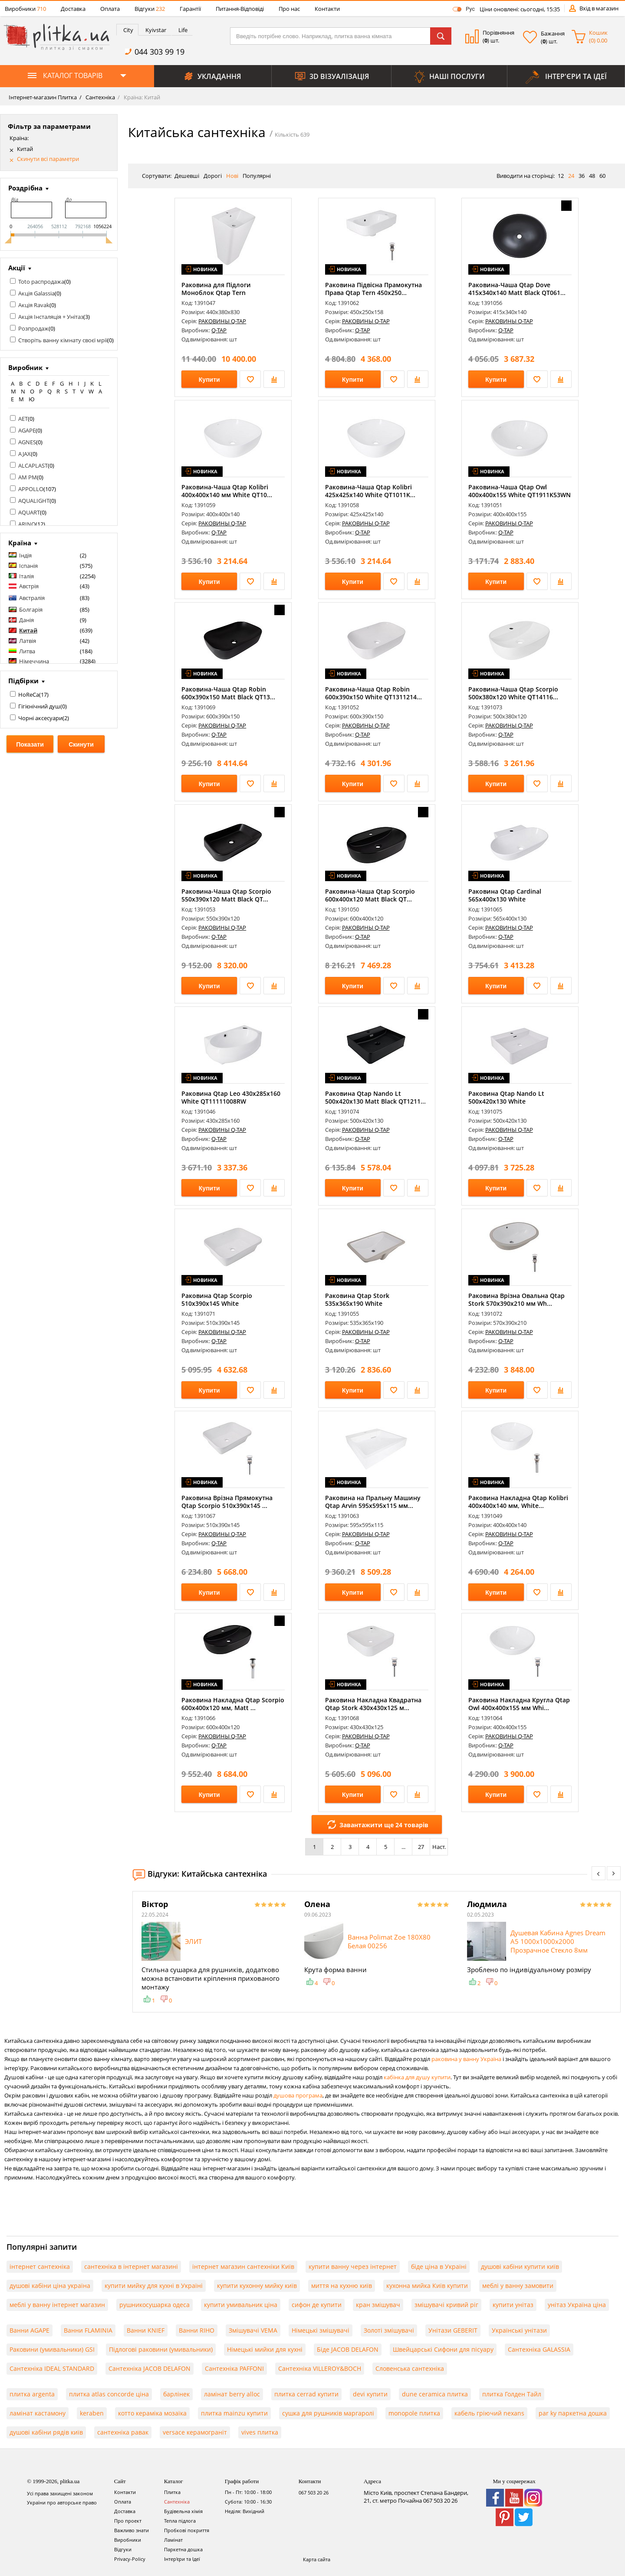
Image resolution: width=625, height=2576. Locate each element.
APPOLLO (30, 489)
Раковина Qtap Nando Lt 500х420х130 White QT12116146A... (506, 1101)
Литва (27, 651)
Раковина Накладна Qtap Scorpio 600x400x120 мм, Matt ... (232, 1704)
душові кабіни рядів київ (46, 2432)
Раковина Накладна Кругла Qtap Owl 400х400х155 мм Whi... (519, 1704)
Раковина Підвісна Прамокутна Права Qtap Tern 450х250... (373, 289)
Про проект (127, 2520)
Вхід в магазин (598, 8)
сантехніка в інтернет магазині (131, 2266)
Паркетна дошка (183, 2549)
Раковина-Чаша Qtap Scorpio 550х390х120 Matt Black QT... (226, 895)
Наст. (439, 1847)
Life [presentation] (183, 30)
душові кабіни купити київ (520, 2266)
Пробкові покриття (186, 2530)
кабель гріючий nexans (489, 2413)
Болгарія (31, 609)
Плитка (172, 2492)
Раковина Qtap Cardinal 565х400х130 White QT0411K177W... (504, 899)
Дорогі (213, 176)
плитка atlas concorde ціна (109, 2394)
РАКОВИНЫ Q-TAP (222, 321)
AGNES (27, 442)
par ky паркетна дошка (573, 2413)
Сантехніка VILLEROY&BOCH (319, 2368)
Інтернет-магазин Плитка (43, 97)
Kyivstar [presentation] (155, 30)
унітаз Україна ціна (577, 2305)
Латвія (27, 641)
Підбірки (23, 680)
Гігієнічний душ (39, 706)
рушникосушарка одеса (154, 2305)
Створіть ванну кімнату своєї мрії (62, 340)
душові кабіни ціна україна (50, 2285)
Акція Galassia (36, 293)
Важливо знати (131, 2530)
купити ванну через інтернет (353, 2266)
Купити (209, 379)
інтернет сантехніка (40, 2266)
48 (592, 176)
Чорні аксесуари (40, 718)
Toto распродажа (41, 281)
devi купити (370, 2394)
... (403, 1847)
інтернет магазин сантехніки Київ (243, 2266)
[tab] (127, 30)
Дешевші (186, 176)
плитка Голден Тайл (511, 2394)
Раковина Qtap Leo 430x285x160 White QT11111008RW (230, 1097)
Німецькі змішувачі (320, 2330)
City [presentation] (128, 30)
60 (602, 176)
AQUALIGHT (33, 501)
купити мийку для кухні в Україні (154, 2285)
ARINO (27, 524)
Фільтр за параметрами (49, 126)
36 (582, 176)
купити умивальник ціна (240, 2305)
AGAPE (27, 430)
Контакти (327, 9)
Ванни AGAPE (29, 2330)
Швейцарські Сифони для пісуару (443, 2349)
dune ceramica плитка (435, 2394)
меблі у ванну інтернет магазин (57, 2305)
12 (561, 176)
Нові (232, 176)
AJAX (24, 454)
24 (571, 176)
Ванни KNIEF (145, 2330)
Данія (26, 620)
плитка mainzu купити (234, 2413)
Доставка (73, 9)
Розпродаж (33, 328)
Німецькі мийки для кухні (265, 2349)
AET (23, 419)
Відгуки (150, 9)
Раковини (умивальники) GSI (52, 2349)
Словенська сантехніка (409, 2368)
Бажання (553, 33)
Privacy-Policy (129, 2559)
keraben (92, 2413)
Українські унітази (519, 2330)
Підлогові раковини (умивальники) (161, 2349)
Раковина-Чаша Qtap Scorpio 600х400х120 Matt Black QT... (370, 895)
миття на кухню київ (341, 2285)
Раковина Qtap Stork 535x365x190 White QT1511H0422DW (357, 1303)
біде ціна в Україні (439, 2266)
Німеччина (34, 661)
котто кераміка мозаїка (152, 2413)
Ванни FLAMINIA (88, 2330)
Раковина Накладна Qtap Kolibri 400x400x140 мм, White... (518, 1502)
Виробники (25, 9)
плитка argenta (32, 2394)
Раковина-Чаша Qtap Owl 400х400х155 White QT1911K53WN (519, 491)
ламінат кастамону (38, 2413)
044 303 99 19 (159, 51)
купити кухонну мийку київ (257, 2285)
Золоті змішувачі (389, 2330)
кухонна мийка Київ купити (427, 2285)
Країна (19, 542)
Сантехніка (99, 97)
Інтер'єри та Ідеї (182, 2559)
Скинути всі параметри (48, 159)
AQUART (29, 512)
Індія (25, 555)
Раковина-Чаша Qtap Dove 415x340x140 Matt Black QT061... (517, 289)
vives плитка (259, 2432)
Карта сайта (316, 2559)
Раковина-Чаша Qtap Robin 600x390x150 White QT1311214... (373, 693)
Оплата (110, 9)
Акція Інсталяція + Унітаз (50, 317)
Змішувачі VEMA (253, 2330)
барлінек (176, 2394)
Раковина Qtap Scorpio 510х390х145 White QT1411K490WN (216, 1303)
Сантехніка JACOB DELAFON (150, 2368)
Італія (26, 576)
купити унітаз (513, 2305)
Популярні (257, 176)
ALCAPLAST (33, 465)
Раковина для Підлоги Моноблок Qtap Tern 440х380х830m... (216, 293)
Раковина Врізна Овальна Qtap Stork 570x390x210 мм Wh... (516, 1299)
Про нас (289, 9)
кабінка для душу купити (417, 2077)
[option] (214, 1951)
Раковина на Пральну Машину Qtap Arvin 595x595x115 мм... (373, 1502)
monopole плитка (414, 2413)
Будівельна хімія (183, 2511)
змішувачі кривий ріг (446, 2305)
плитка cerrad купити (306, 2394)
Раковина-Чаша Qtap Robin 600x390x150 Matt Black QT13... (228, 693)
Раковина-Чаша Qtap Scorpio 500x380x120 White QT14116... (513, 693)
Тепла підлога (180, 2520)
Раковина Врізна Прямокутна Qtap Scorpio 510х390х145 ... (227, 1502)
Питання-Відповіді (240, 9)
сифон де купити (317, 2305)
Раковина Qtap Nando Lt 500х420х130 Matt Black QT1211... (375, 1097)
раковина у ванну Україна (466, 2059)
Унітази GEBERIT (452, 2330)
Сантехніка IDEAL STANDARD (52, 2368)
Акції (16, 267)
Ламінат (173, 2540)
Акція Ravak (33, 305)
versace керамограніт (195, 2432)
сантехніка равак (122, 2432)
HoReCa (28, 694)
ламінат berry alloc (232, 2394)
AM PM (27, 477)
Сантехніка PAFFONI (234, 2368)
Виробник (25, 367)
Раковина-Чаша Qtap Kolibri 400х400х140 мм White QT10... (226, 491)
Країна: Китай (141, 97)
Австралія (32, 598)
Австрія (29, 586)
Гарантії (190, 9)
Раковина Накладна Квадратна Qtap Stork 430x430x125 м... (373, 1704)
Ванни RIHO (196, 2330)
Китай (25, 149)
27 (421, 1847)
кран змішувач (378, 2305)
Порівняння (498, 32)
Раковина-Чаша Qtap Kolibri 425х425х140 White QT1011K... (370, 491)
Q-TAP (219, 330)
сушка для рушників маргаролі (328, 2413)
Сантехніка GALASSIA (539, 2349)
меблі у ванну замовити (517, 2285)
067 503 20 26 (314, 2492)
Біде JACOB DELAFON (347, 2349)
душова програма (297, 2095)
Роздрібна (25, 188)
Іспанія (28, 566)
